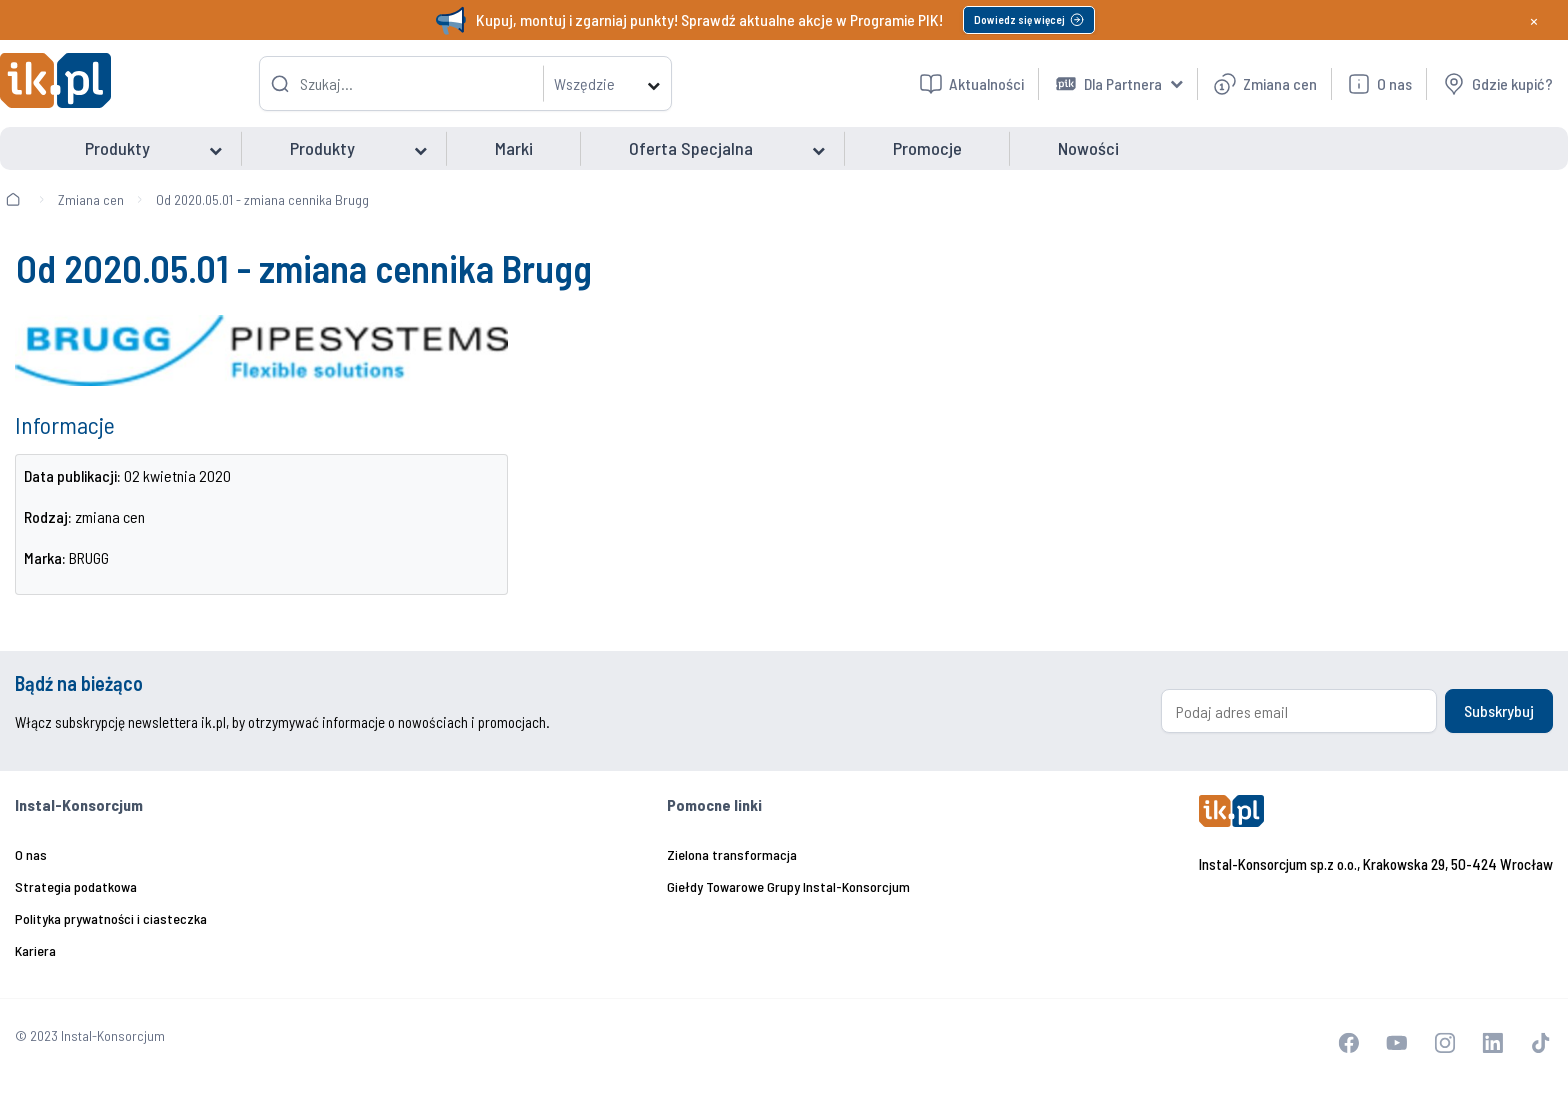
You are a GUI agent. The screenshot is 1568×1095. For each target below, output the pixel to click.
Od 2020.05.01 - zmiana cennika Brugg (262, 199)
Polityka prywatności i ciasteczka (111, 918)
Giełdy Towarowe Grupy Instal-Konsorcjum (788, 886)
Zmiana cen (91, 199)
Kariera (35, 950)
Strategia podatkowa (76, 886)
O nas (31, 854)
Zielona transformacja (732, 854)
